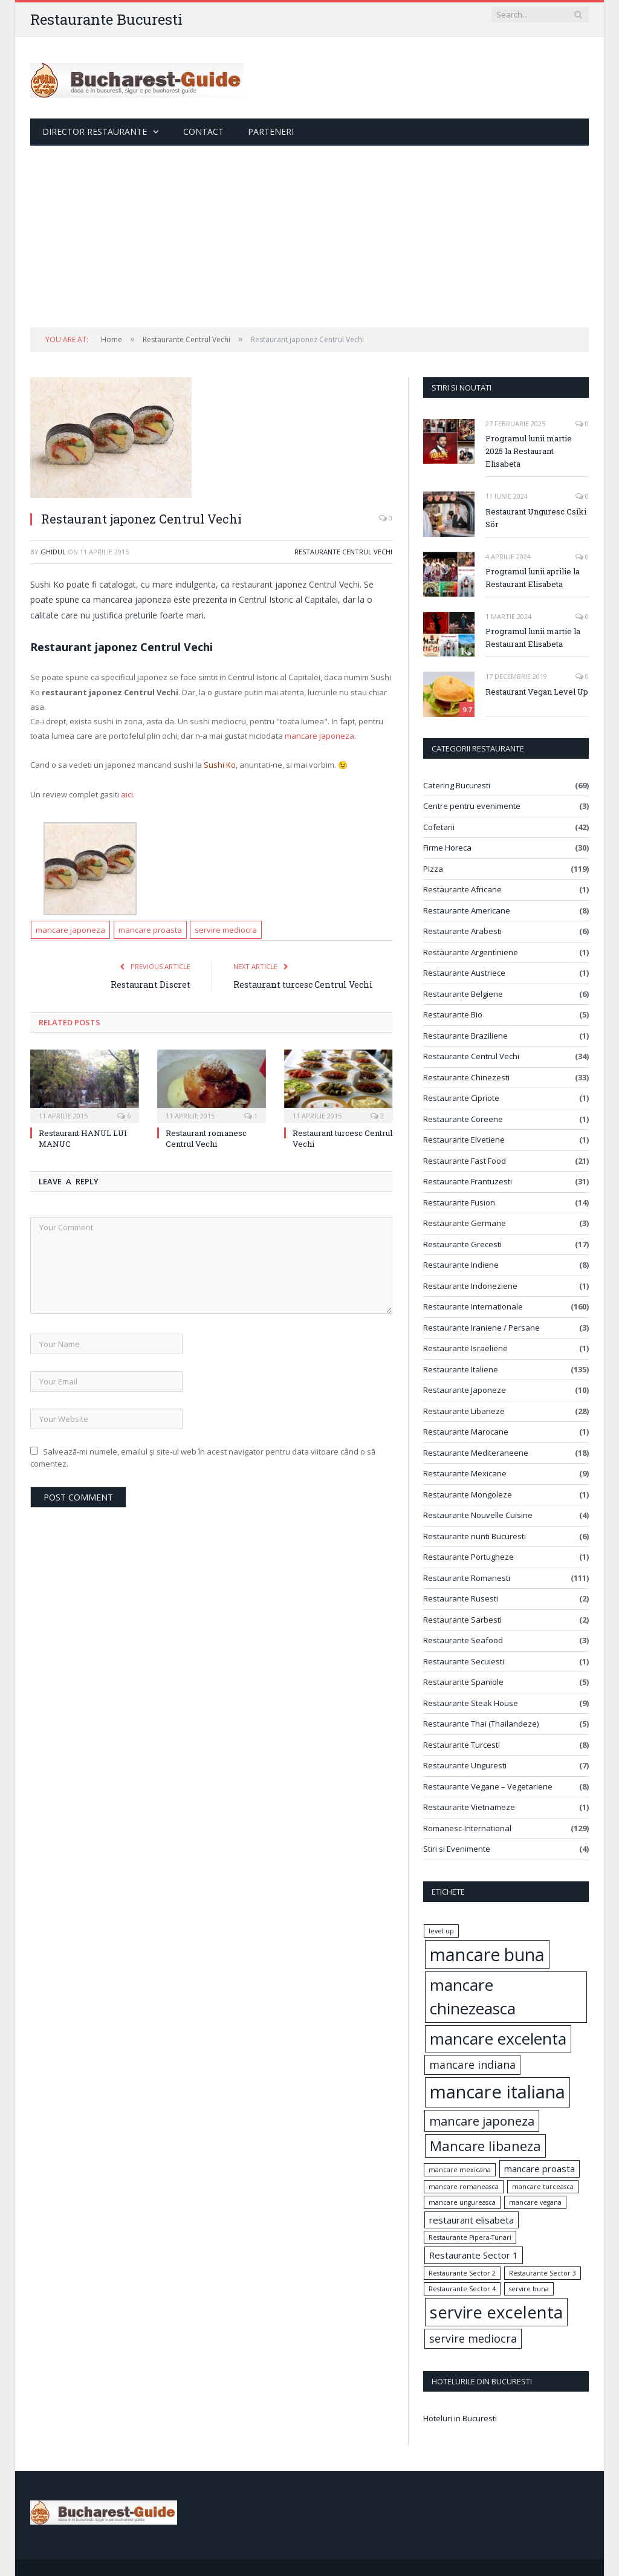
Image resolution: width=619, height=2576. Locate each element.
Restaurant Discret (150, 984)
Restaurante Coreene (463, 1119)
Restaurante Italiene (460, 1369)
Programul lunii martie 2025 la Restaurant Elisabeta (528, 451)
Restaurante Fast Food (464, 1160)
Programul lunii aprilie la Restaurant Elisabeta (532, 577)
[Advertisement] (309, 236)
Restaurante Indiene (461, 1264)
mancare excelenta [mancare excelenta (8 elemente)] (498, 2038)
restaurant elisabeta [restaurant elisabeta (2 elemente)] (471, 2220)
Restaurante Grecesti (462, 1244)
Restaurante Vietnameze (469, 1807)
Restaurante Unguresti (465, 1765)
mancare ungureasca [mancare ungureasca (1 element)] (462, 2202)
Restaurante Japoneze (464, 1389)
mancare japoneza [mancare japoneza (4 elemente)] (481, 2120)
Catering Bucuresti (456, 785)
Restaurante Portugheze (468, 1556)
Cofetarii (439, 827)
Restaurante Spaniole (463, 1681)
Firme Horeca (447, 847)
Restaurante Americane (466, 910)
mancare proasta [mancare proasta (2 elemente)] (539, 2168)
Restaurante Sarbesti (462, 1619)
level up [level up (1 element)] (441, 1931)
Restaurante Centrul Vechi (343, 551)
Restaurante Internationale (473, 1306)
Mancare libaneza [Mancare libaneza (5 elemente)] (485, 2145)
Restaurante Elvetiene (464, 1139)
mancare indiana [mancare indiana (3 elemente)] (472, 2064)
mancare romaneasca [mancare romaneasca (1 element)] (464, 2186)
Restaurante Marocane (465, 1431)
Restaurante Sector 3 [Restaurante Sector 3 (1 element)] (542, 2273)
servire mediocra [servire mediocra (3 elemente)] (473, 2338)
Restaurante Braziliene (465, 1035)
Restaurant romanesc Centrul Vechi (206, 1138)
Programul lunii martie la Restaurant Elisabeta (532, 637)
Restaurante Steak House (470, 1703)
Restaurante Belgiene (463, 993)
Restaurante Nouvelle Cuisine (478, 1515)
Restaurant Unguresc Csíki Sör (535, 518)
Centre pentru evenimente (471, 805)
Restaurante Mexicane (465, 1473)
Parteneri (271, 131)
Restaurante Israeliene (465, 1348)
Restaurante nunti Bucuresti (474, 1536)
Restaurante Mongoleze (467, 1494)
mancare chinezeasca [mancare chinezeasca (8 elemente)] (473, 1996)
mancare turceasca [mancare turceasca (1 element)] (543, 2186)
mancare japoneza (319, 735)
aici (127, 794)
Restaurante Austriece (464, 972)
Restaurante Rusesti (460, 1598)
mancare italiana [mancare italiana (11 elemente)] (497, 2092)
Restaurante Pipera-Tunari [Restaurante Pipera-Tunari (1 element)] (470, 2237)
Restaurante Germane (464, 1223)
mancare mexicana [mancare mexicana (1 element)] (460, 2170)
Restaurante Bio (452, 1014)
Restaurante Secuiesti (463, 1661)
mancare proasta (150, 929)
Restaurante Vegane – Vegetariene (488, 1786)
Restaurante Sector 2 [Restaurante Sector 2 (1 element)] (462, 2273)
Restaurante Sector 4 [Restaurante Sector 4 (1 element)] (462, 2289)
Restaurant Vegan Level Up (536, 691)
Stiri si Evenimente (456, 1848)
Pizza (433, 868)
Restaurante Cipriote (461, 1097)
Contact (203, 131)
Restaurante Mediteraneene (475, 1452)
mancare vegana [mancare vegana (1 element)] (535, 2202)
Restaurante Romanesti (466, 1577)
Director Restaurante (94, 131)
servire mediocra (226, 929)
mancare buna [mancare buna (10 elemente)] (487, 1954)
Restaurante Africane (462, 889)
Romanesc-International (467, 1828)
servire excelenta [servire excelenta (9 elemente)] (496, 2312)
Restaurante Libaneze (464, 1411)
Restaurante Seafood (463, 1640)
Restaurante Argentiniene (470, 952)
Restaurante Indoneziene (470, 1285)
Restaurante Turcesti (461, 1744)
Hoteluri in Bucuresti (460, 2418)
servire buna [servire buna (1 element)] (529, 2289)
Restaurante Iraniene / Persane (481, 1327)
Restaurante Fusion (459, 1202)
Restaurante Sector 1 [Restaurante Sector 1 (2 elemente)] (473, 2255)
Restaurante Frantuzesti (467, 1181)
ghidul (53, 551)
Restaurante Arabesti (462, 931)
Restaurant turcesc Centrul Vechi (303, 984)
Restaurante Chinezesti (466, 1077)
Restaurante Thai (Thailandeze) (481, 1723)
